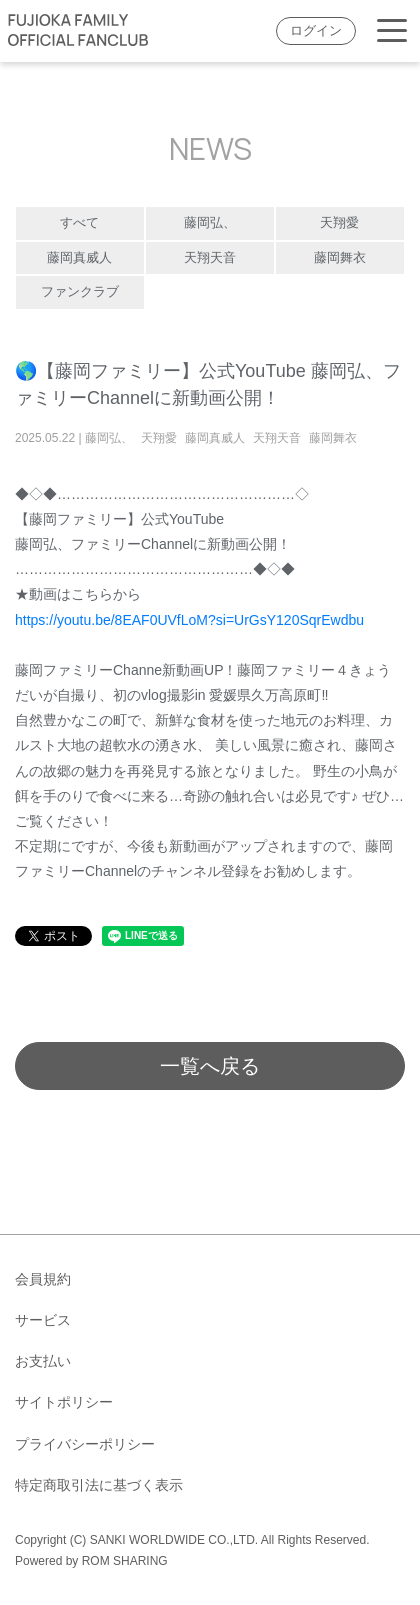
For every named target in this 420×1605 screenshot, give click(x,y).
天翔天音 (210, 258)
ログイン (316, 31)
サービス (43, 1320)
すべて (79, 223)
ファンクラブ (80, 292)
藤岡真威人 (79, 258)
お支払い (43, 1361)
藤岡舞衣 (340, 258)
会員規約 (43, 1279)
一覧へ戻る (210, 1066)
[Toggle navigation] (392, 31)
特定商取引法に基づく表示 (99, 1485)
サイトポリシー (64, 1402)
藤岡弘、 (210, 223)
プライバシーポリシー (85, 1444)
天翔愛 (339, 223)
